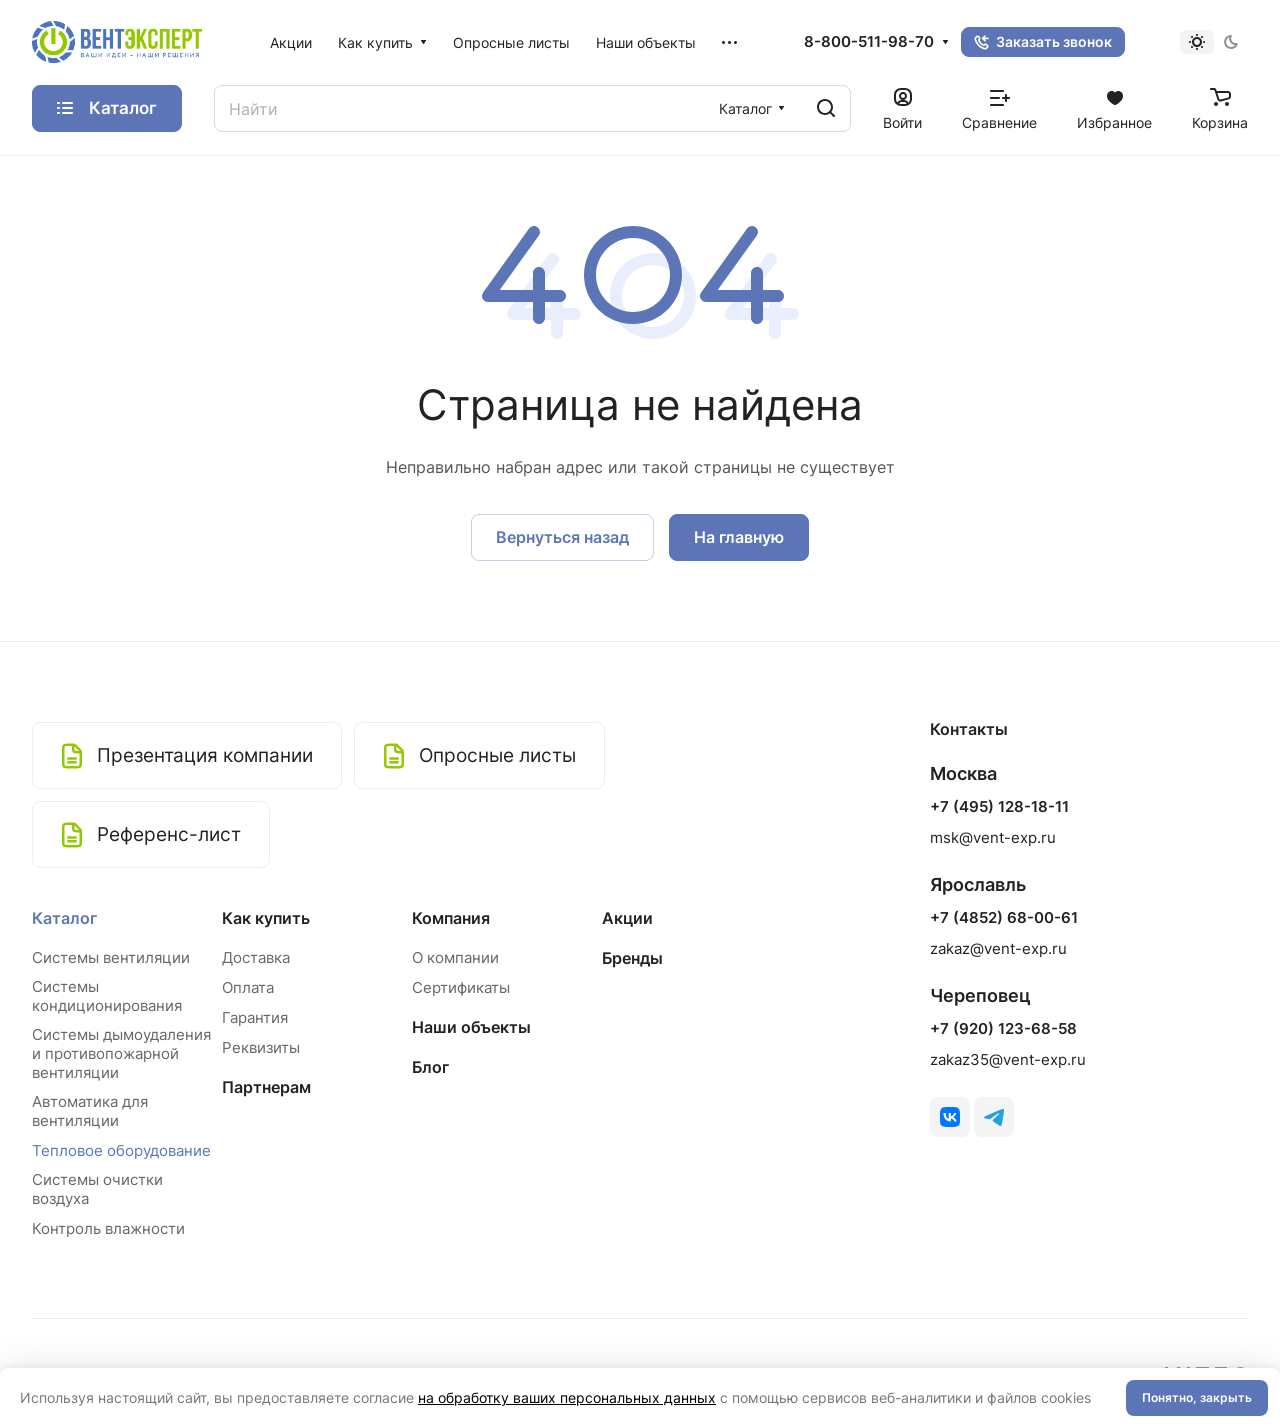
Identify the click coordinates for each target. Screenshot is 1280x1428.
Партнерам (266, 1087)
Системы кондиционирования (107, 996)
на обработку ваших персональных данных (567, 1397)
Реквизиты (261, 1047)
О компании (455, 957)
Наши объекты (471, 1027)
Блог (430, 1067)
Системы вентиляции (111, 957)
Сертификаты (461, 987)
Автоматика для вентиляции (90, 1111)
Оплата (248, 987)
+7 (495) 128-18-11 (999, 807)
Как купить (266, 918)
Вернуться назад (562, 537)
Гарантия (255, 1017)
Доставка (256, 957)
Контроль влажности (108, 1228)
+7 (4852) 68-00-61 (1004, 918)
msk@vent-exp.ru (993, 837)
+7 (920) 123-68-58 (1003, 1029)
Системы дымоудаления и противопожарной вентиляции (121, 1053)
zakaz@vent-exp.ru (998, 948)
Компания (451, 918)
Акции (627, 918)
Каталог (64, 918)
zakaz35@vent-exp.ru (1008, 1059)
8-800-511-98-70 (869, 42)
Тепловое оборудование (121, 1150)
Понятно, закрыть (1197, 1397)
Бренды (632, 958)
